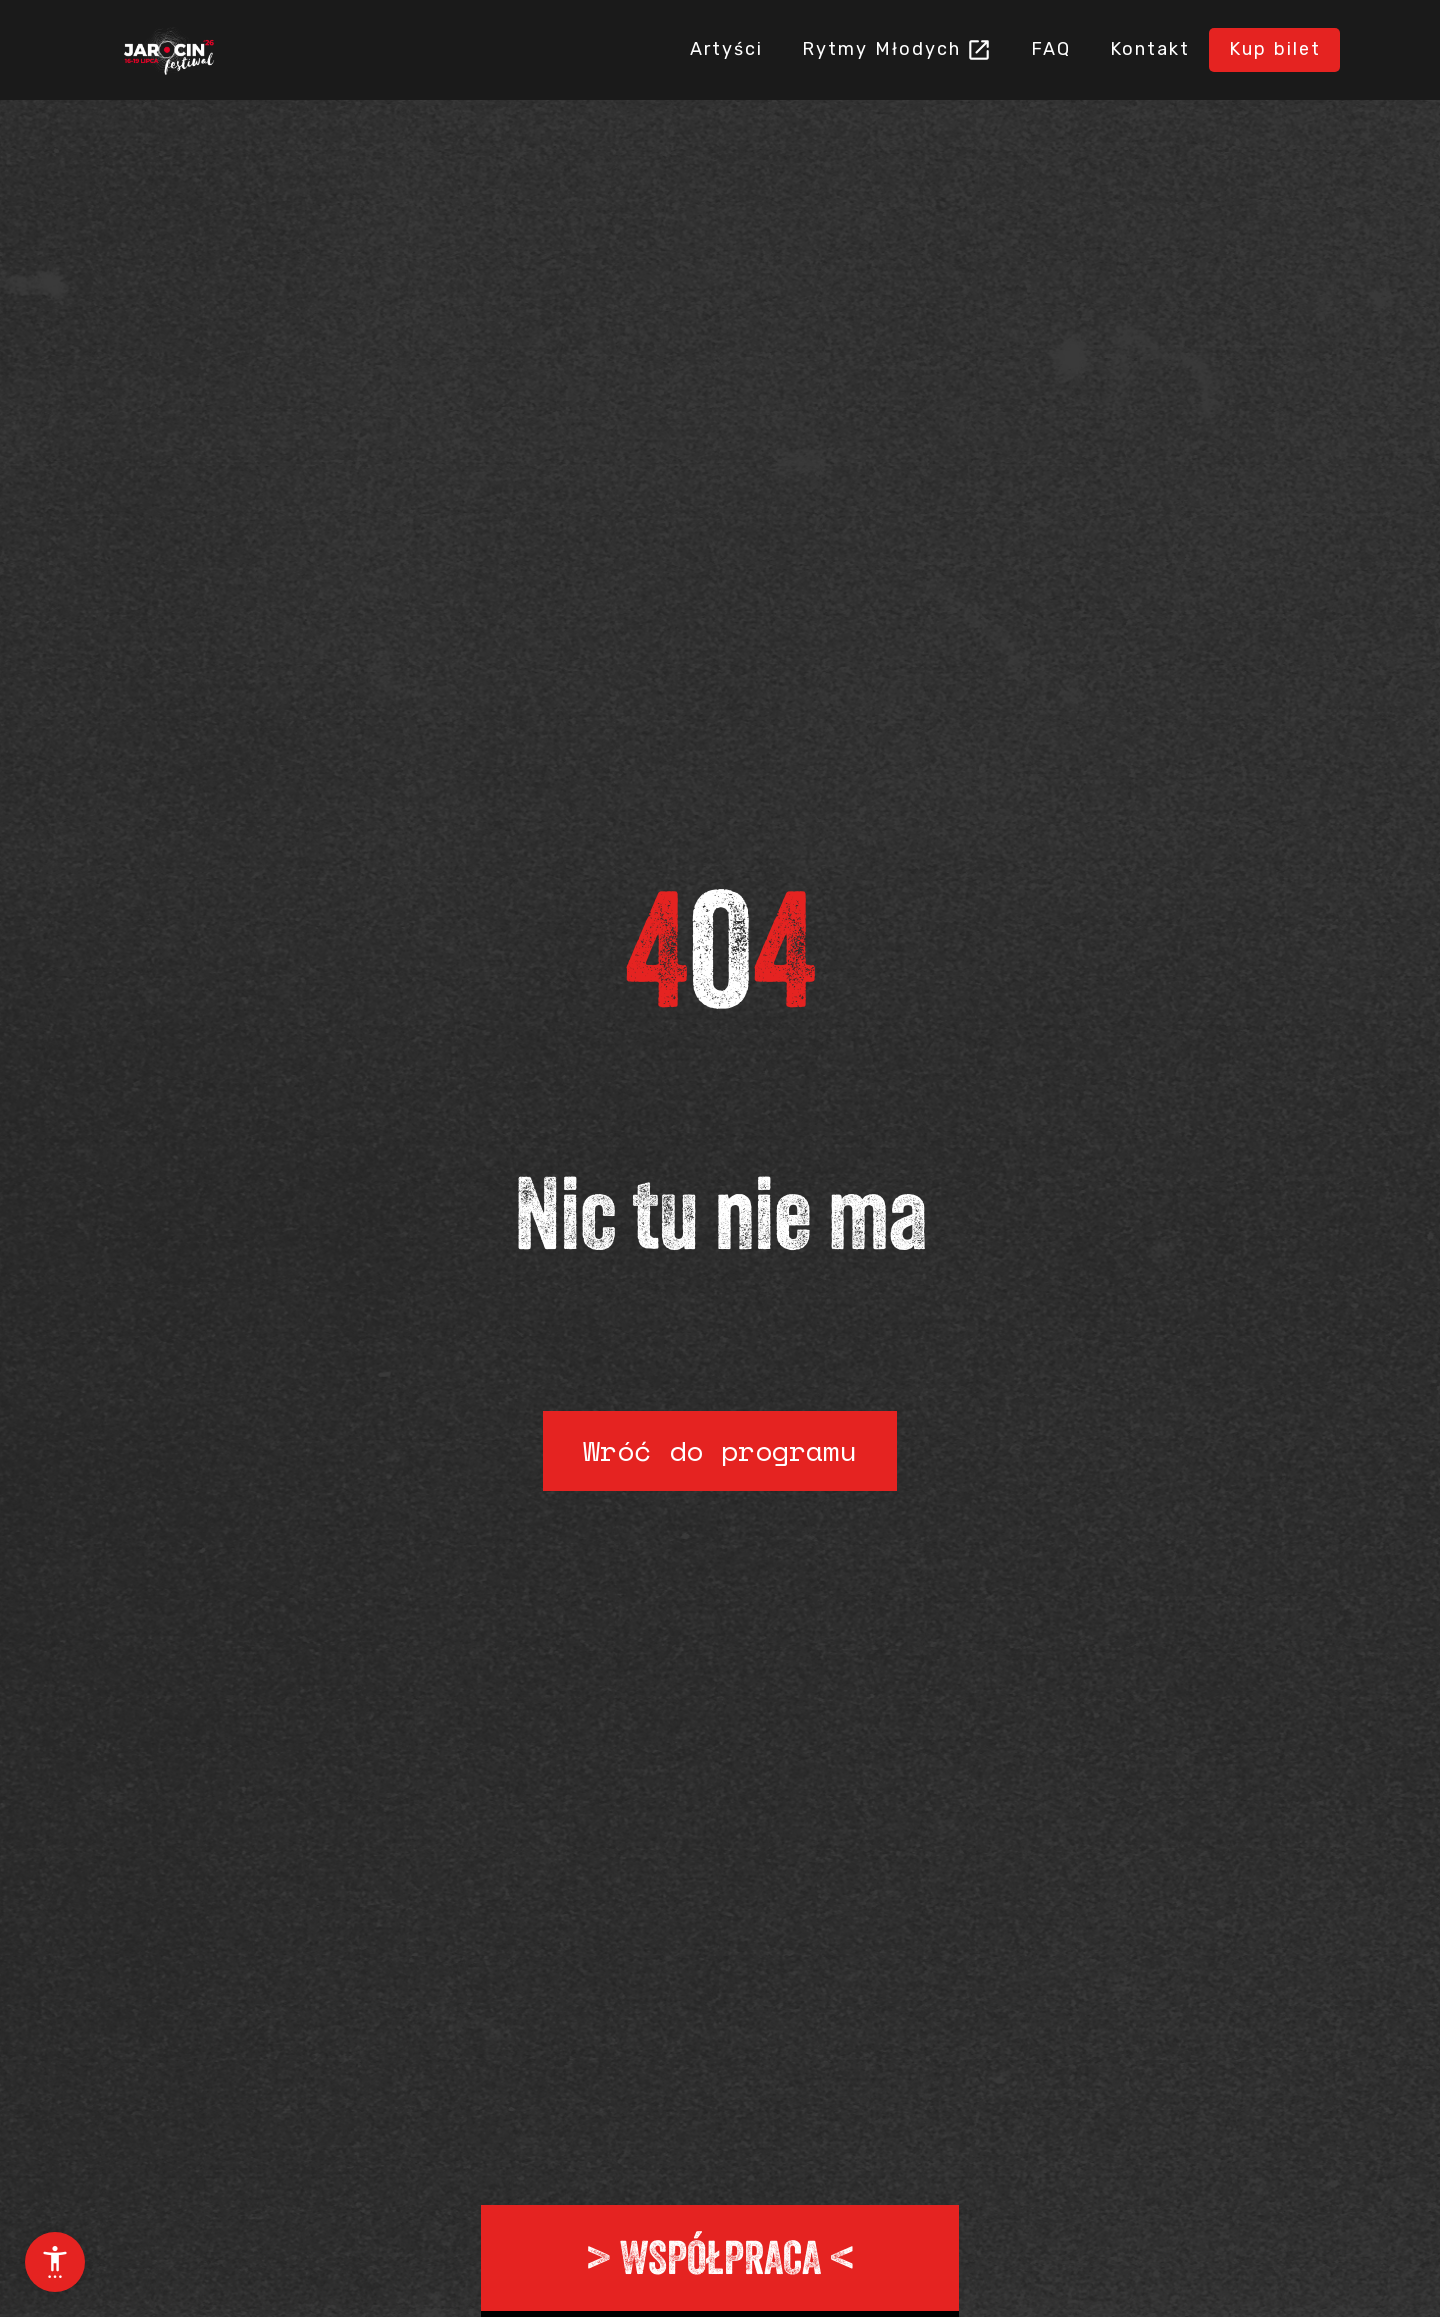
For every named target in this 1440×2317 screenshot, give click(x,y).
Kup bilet (1264, 49)
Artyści (631, 49)
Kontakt (1118, 49)
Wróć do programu (720, 1450)
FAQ (998, 49)
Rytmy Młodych (807, 49)
